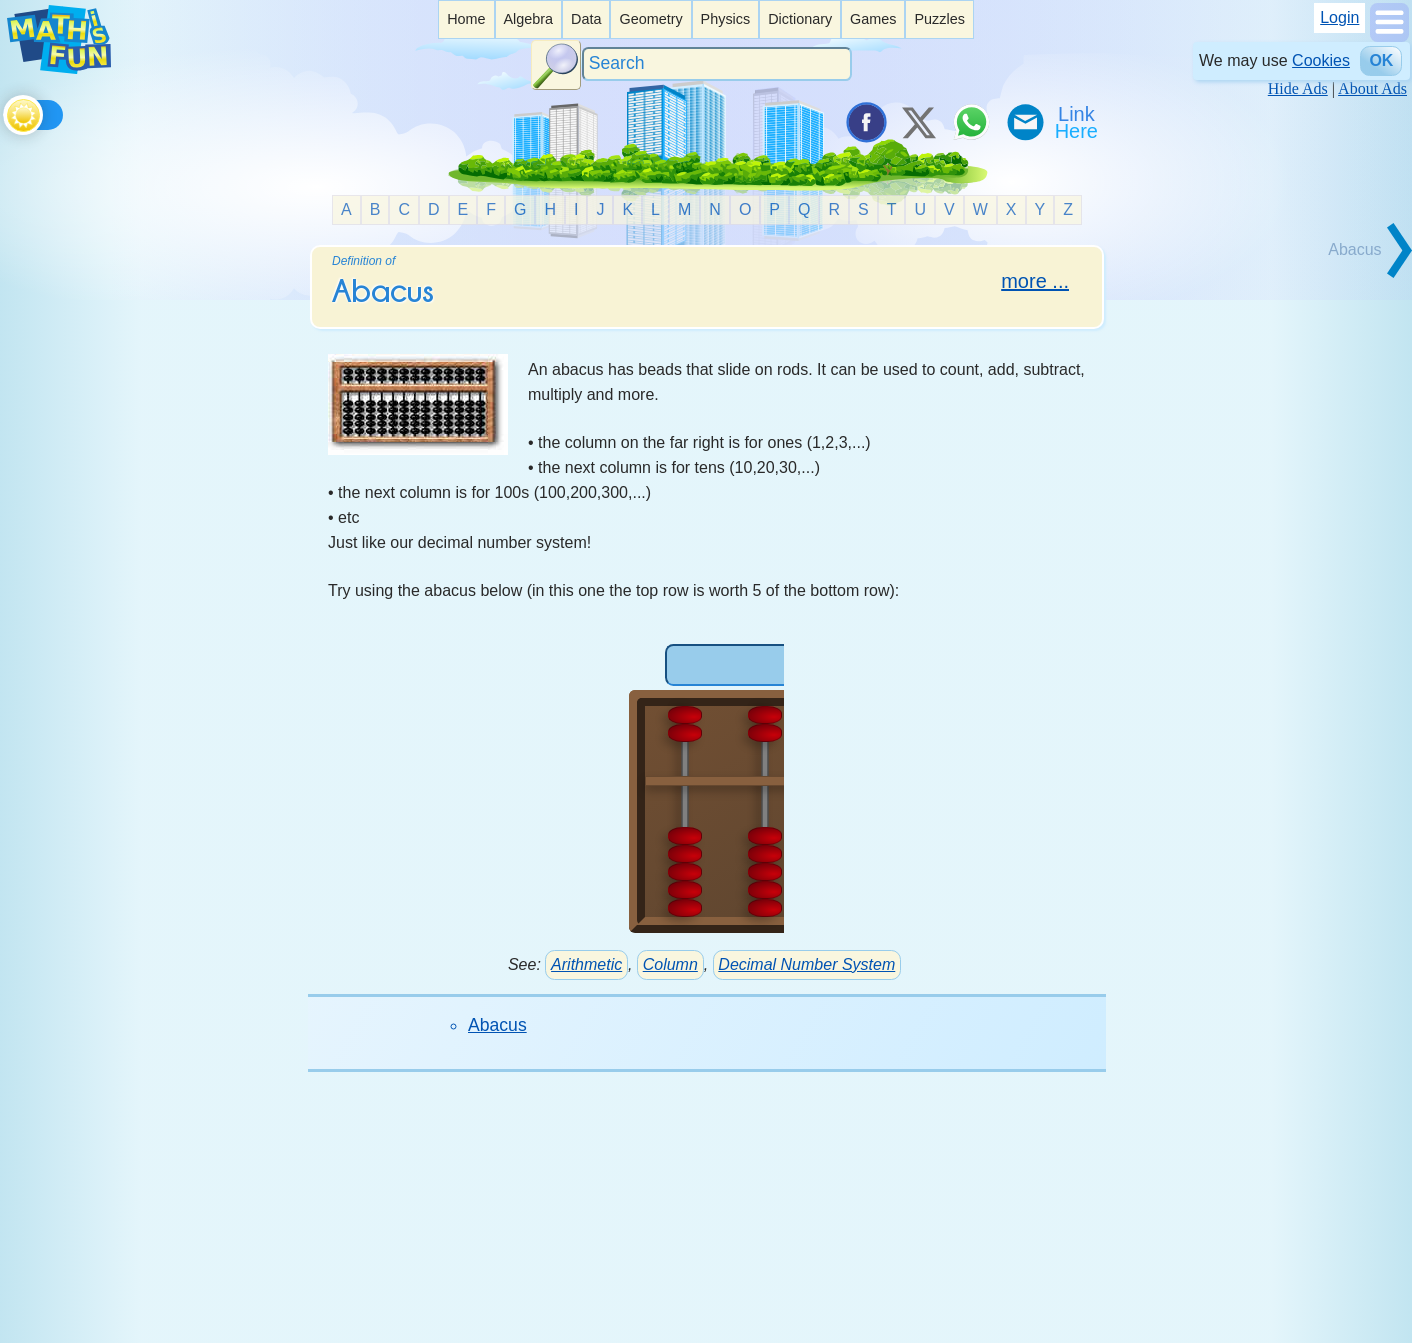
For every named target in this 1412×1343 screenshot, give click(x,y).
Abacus (497, 1025)
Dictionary (800, 19)
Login (1339, 17)
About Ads (1372, 88)
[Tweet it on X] (918, 122)
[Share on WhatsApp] (971, 122)
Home (466, 19)
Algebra (528, 19)
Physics (726, 19)
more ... (1035, 281)
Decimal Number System (806, 964)
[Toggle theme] (6, 111)
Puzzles (939, 19)
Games (873, 19)
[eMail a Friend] (1024, 122)
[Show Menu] (1389, 36)
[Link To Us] (1078, 122)
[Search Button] (556, 65)
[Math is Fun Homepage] (59, 68)
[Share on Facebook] (865, 122)
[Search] (717, 64)
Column (670, 964)
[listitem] (466, 19)
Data (586, 19)
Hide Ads (1298, 88)
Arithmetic (586, 964)
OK (1381, 60)
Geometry (650, 19)
